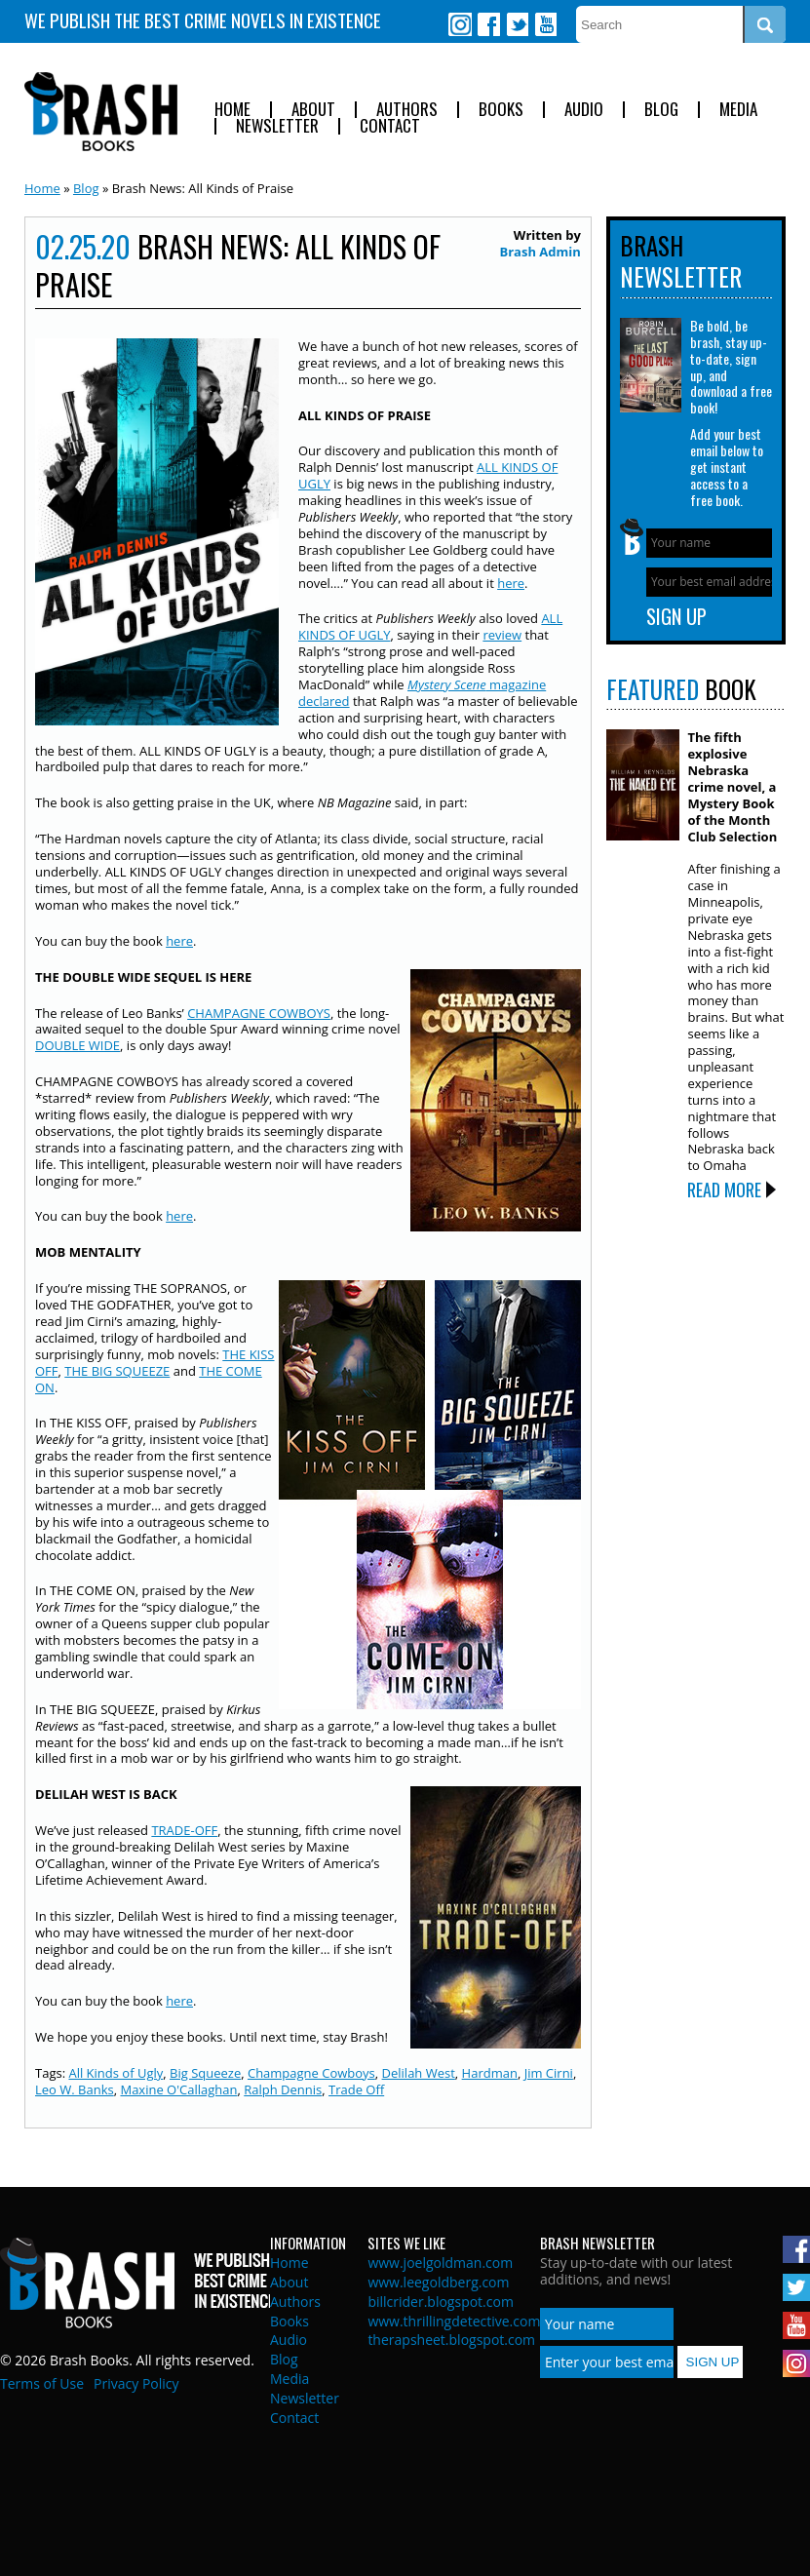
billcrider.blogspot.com (440, 2301)
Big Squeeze (205, 2073)
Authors (407, 109)
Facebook (488, 24)
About (313, 109)
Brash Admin (539, 251)
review (501, 635)
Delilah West (418, 2073)
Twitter (516, 24)
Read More (724, 1189)
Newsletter (277, 126)
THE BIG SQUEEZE (117, 1371)
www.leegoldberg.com (438, 2282)
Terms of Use (42, 2383)
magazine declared (422, 693)
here (510, 583)
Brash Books (100, 111)
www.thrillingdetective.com (453, 2321)
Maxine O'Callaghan (178, 2089)
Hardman (490, 2073)
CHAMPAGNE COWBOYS (258, 1013)
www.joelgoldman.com (440, 2262)
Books (501, 109)
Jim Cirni (548, 2073)
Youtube (545, 24)
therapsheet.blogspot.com (451, 2339)
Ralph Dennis (283, 2089)
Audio (583, 109)
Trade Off (356, 2089)
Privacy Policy (136, 2383)
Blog (661, 109)
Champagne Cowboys (311, 2073)
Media (738, 109)
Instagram (460, 24)
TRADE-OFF (184, 1830)
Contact (390, 126)
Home (232, 109)
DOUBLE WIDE (77, 1045)
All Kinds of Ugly (115, 2073)
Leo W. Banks (74, 2089)
